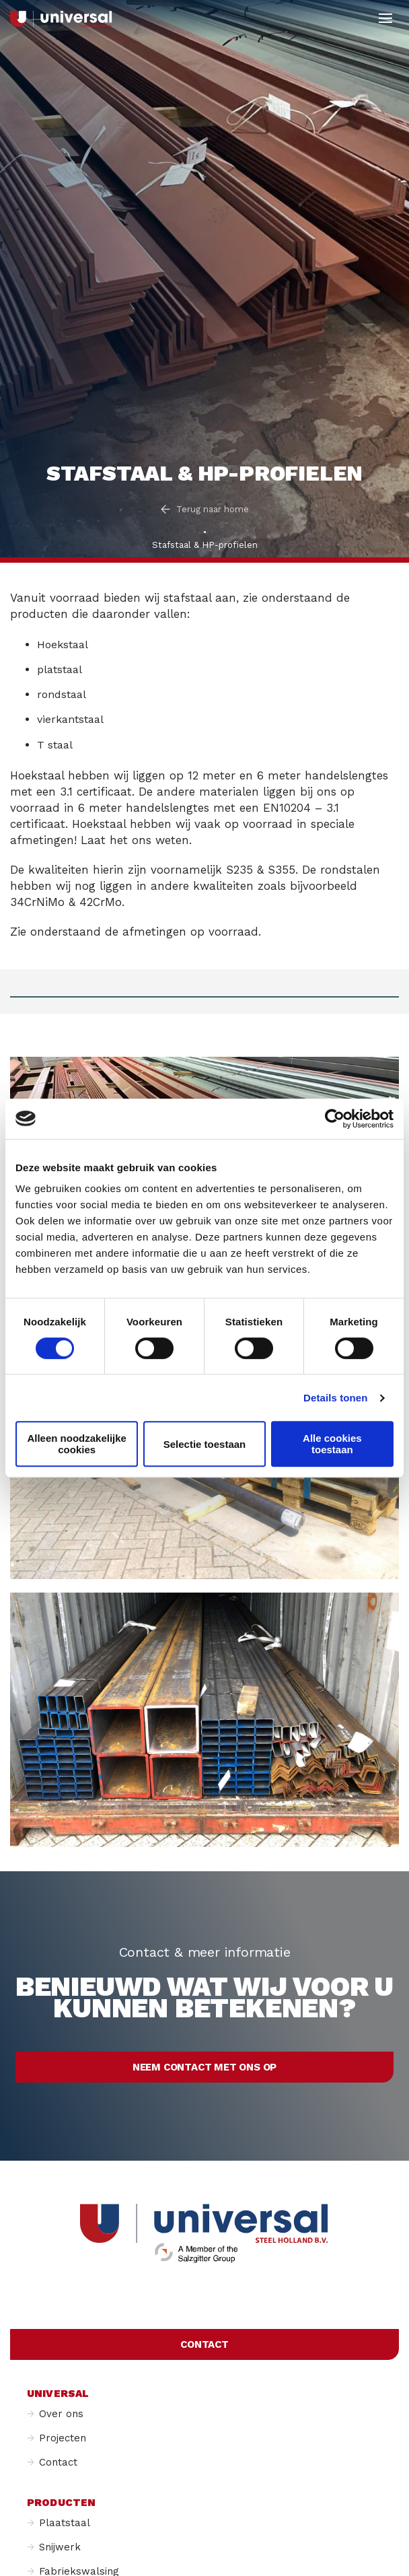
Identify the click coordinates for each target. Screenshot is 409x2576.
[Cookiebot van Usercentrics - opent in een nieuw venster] (335, 1119)
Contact (204, 2344)
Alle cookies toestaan (332, 1443)
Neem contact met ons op (204, 2067)
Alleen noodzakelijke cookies (76, 1443)
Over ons (61, 2414)
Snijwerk (60, 2547)
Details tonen (335, 1397)
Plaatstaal (64, 2523)
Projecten (62, 2438)
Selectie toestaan (204, 1444)
